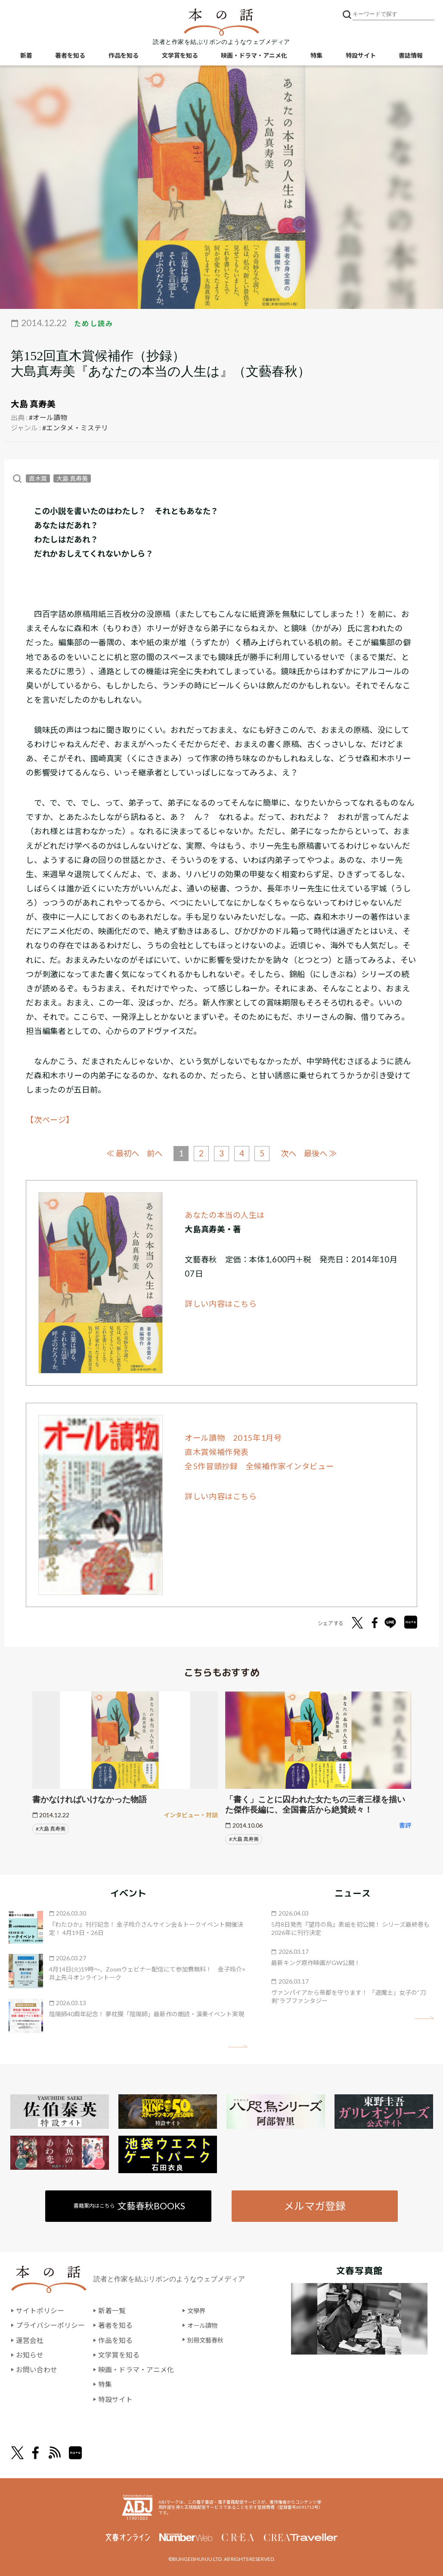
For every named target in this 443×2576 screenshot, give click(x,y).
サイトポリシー (40, 2311)
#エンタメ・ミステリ (75, 428)
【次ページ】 (50, 1119)
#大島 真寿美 (50, 1828)
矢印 (238, 2045)
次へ (290, 1153)
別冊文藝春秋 (208, 2340)
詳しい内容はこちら (221, 1303)
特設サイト (361, 56)
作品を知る (123, 56)
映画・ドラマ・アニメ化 (254, 56)
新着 (26, 56)
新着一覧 (112, 2311)
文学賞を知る (180, 56)
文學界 (197, 2311)
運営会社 (29, 2340)
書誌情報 (411, 56)
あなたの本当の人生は (225, 1214)
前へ (153, 1153)
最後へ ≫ (324, 1153)
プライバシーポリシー (50, 2325)
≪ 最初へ (119, 1153)
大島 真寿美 (33, 404)
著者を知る (70, 56)
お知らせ (29, 2354)
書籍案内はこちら (130, 2205)
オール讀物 (204, 2325)
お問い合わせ (36, 2368)
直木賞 (38, 478)
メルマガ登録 (314, 2205)
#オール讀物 (48, 417)
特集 (316, 56)
